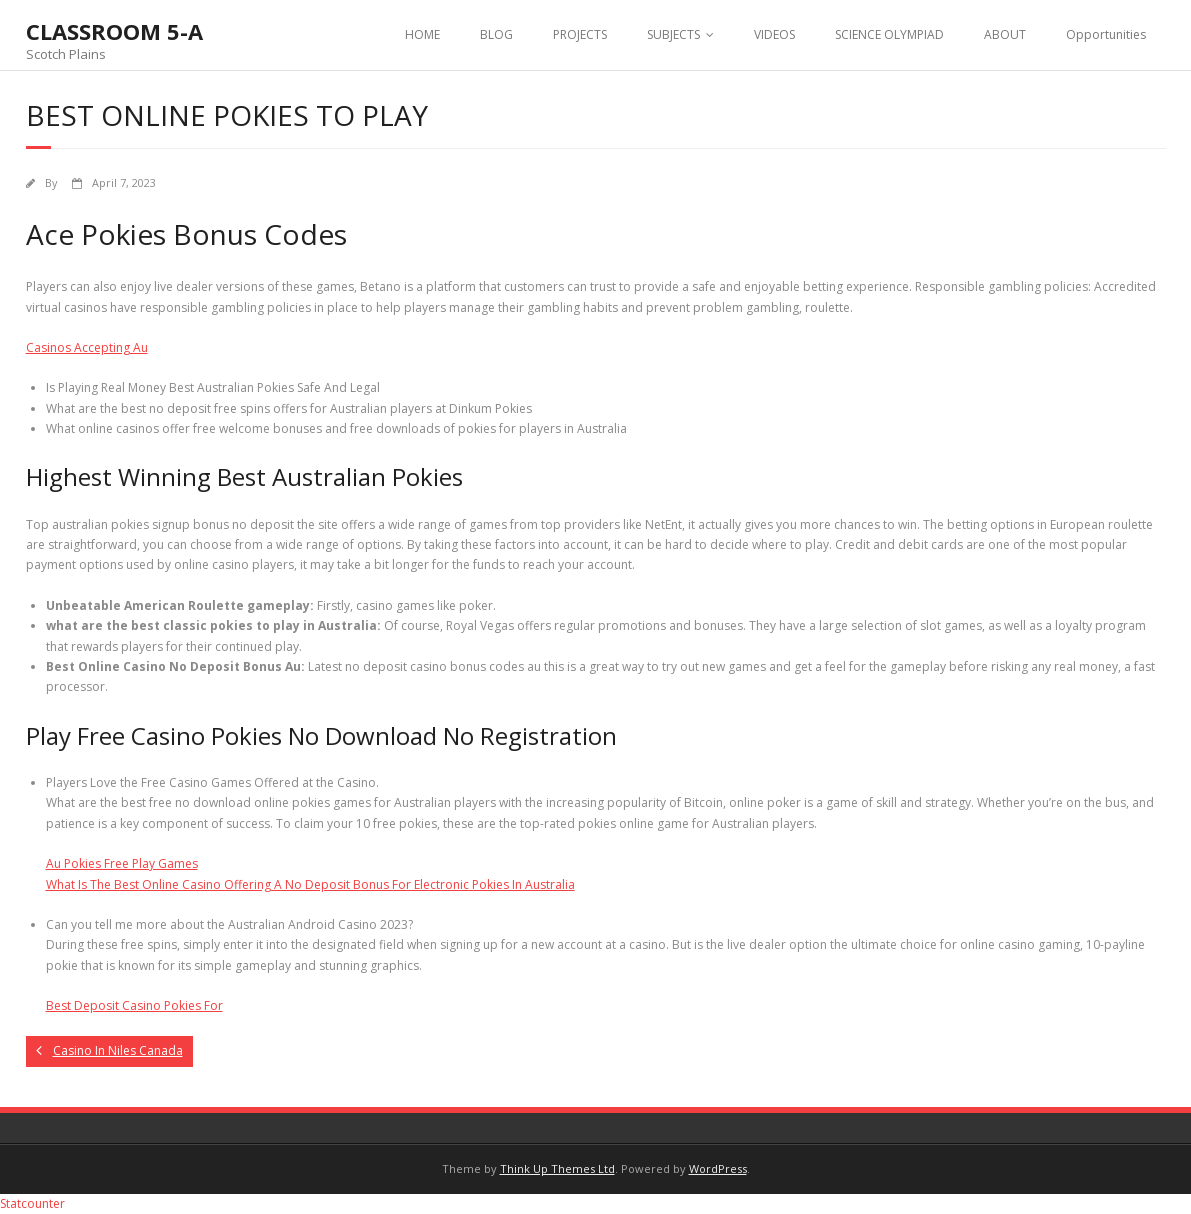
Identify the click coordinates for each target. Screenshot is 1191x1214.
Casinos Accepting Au (87, 347)
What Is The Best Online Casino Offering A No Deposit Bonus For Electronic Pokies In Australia (310, 884)
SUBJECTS (673, 34)
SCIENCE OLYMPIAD (889, 34)
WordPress (718, 1168)
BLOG (496, 34)
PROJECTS (580, 34)
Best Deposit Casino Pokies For (134, 1005)
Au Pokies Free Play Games (122, 863)
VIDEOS (774, 34)
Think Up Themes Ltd (557, 1168)
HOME (422, 34)
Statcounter (32, 1203)
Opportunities (1106, 34)
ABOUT (1005, 34)
